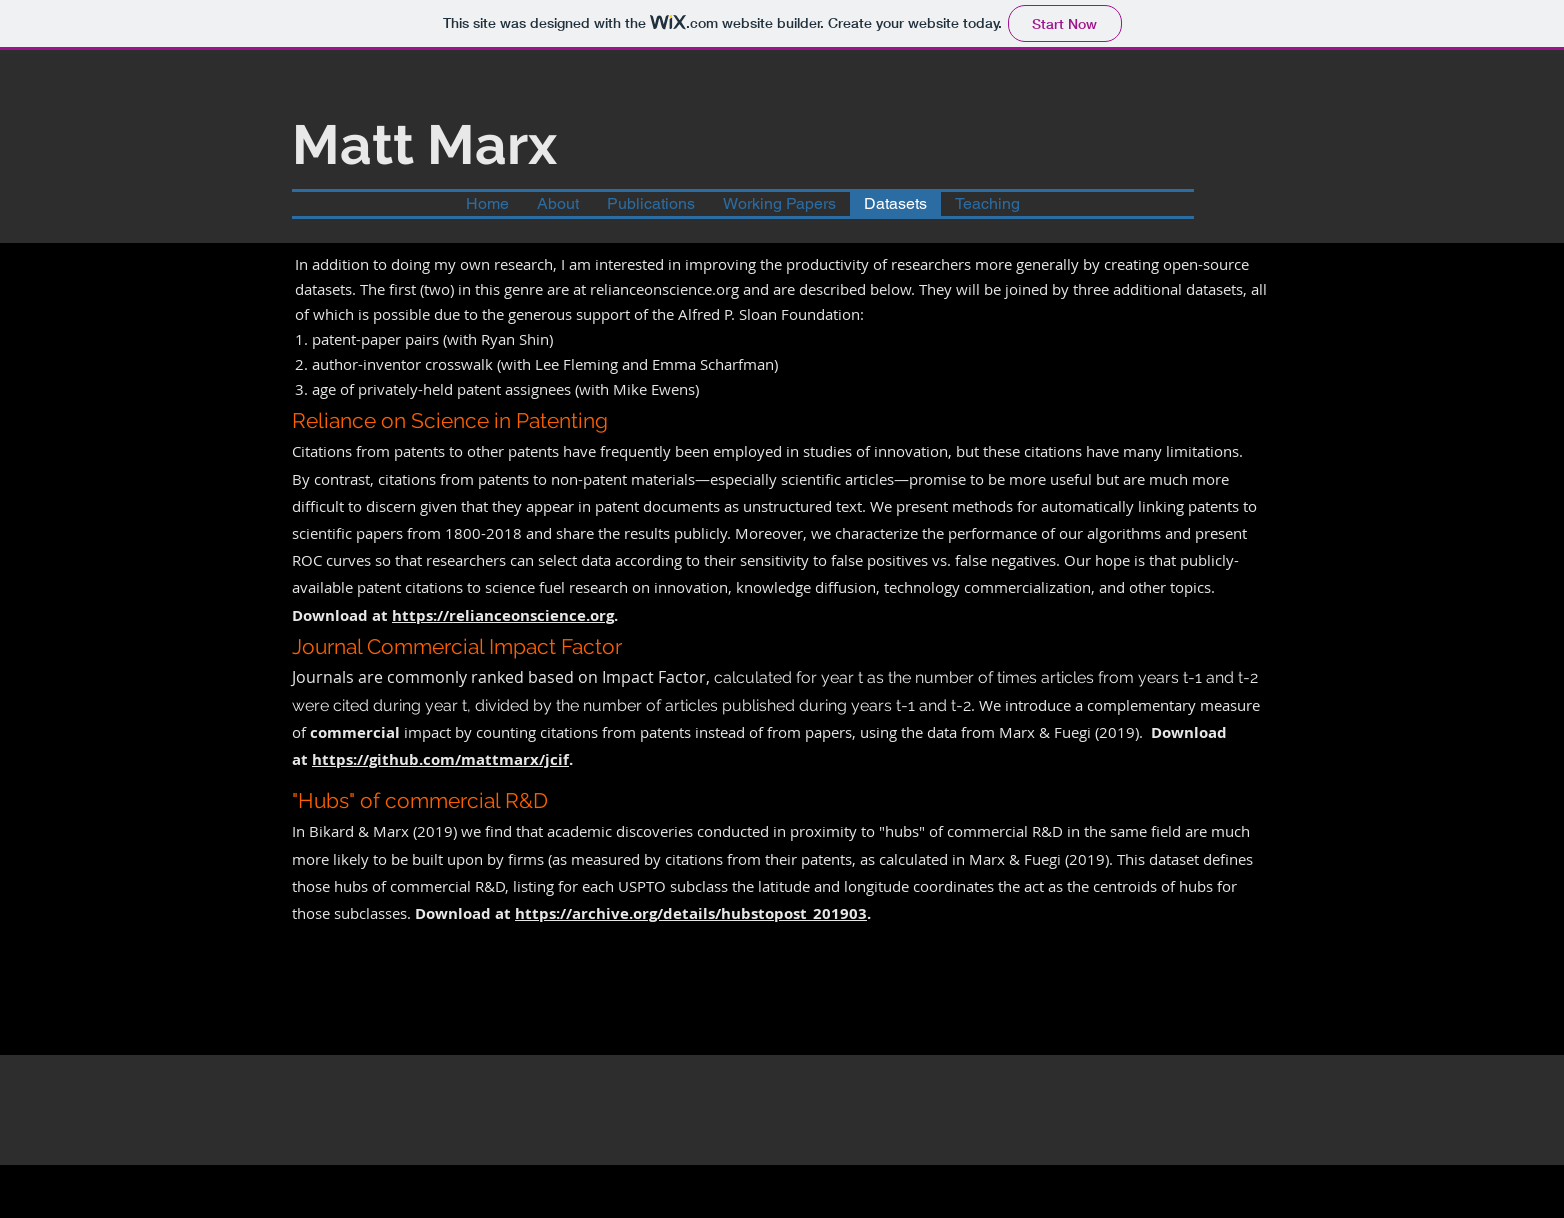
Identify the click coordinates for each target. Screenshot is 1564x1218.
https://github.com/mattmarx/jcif (440, 759)
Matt (353, 144)
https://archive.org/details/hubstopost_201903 (691, 913)
